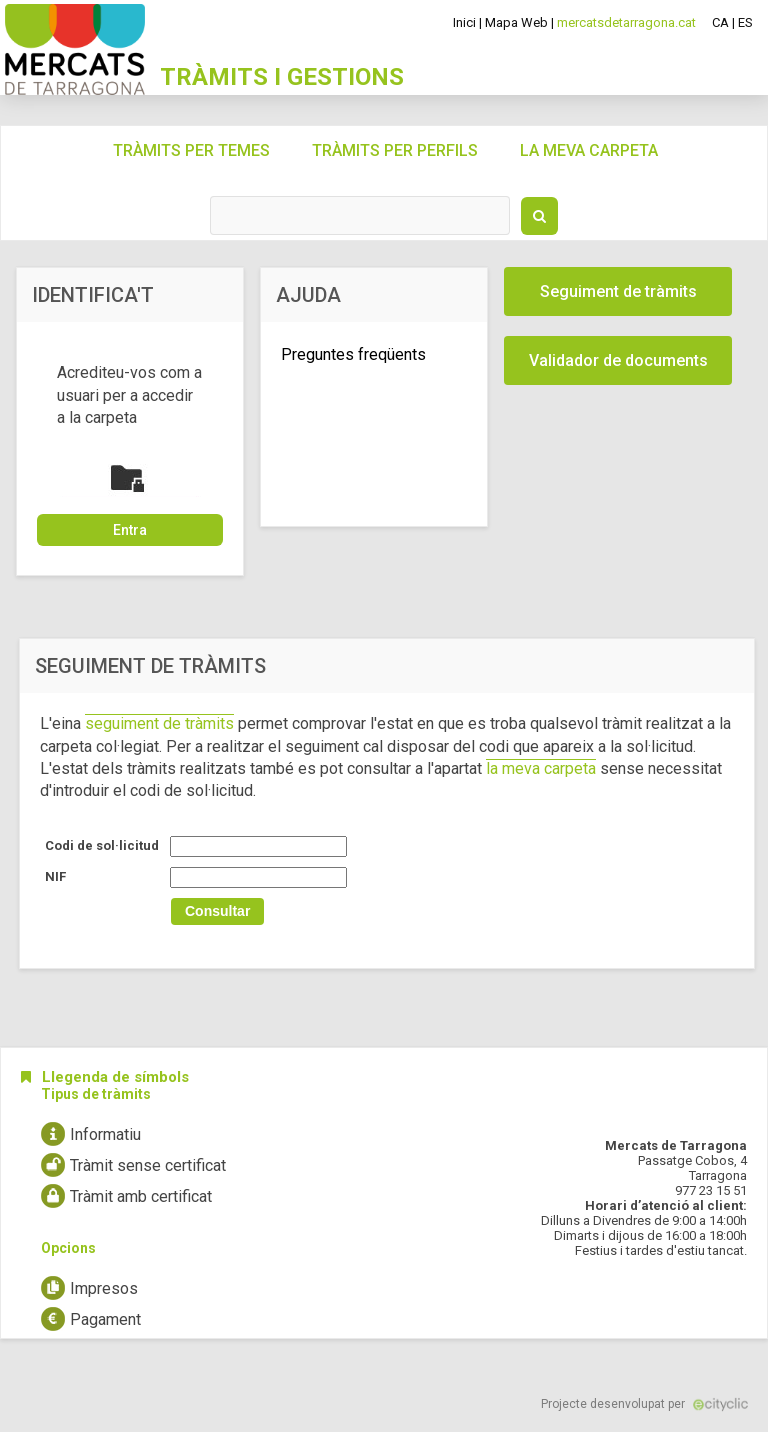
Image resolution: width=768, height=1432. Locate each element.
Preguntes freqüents (353, 354)
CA (720, 22)
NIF (55, 876)
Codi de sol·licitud (102, 845)
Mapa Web (516, 22)
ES (745, 22)
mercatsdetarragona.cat (626, 22)
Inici (464, 22)
